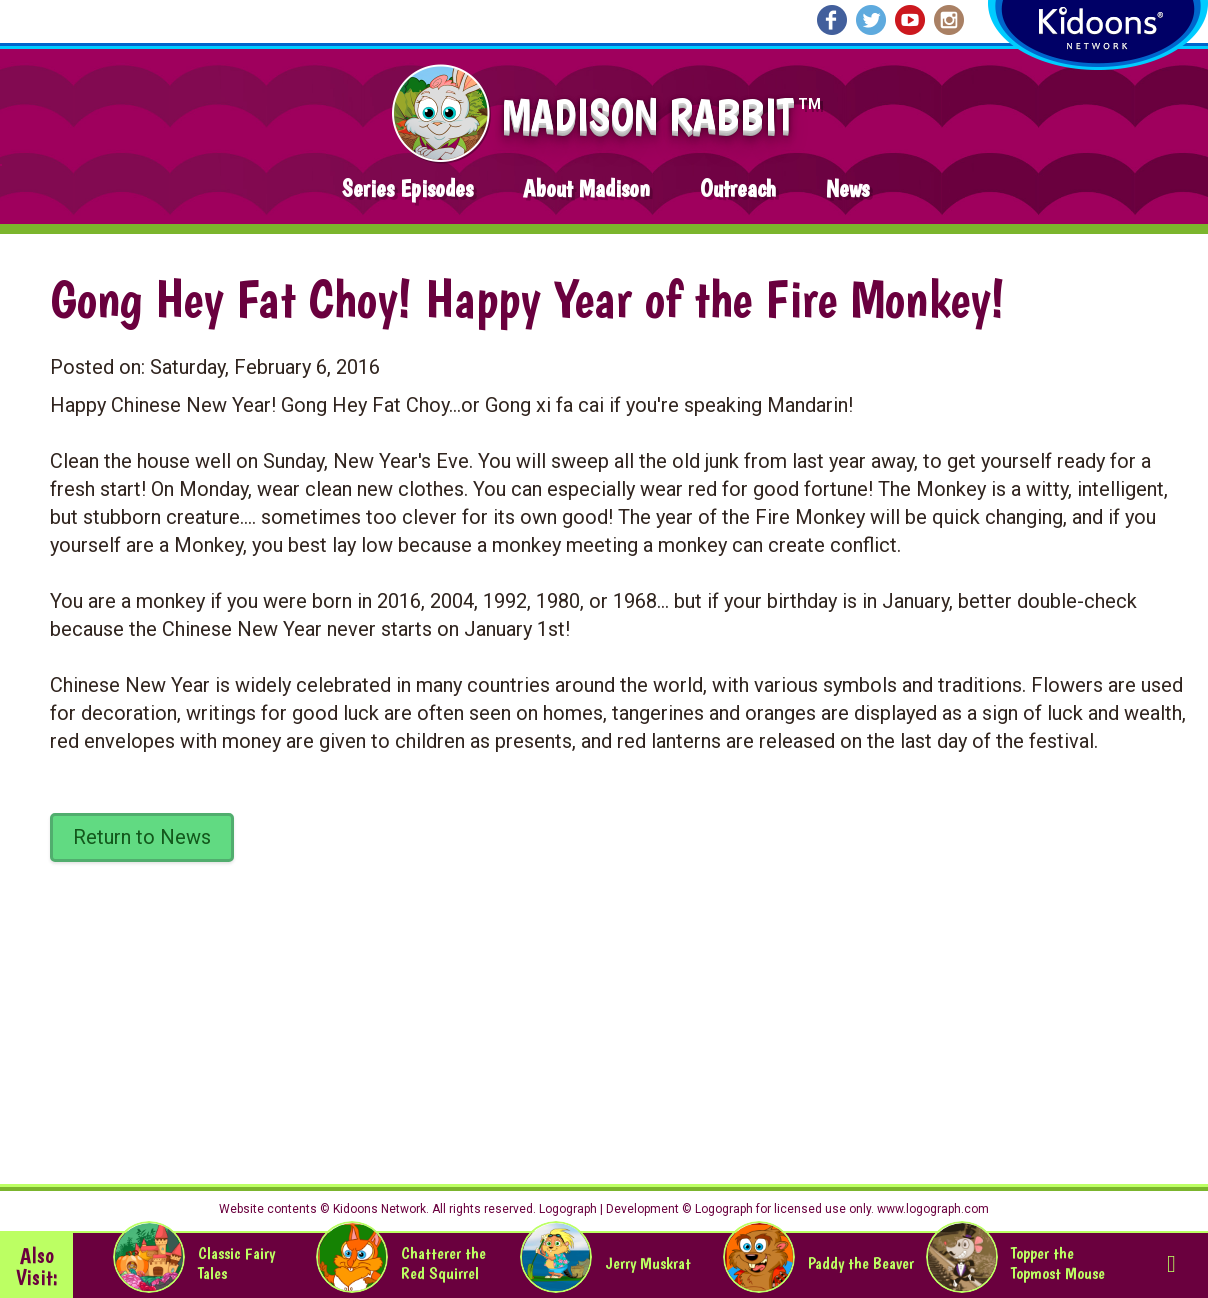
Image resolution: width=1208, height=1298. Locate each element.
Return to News (142, 837)
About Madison (586, 188)
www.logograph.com (931, 1209)
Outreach (738, 188)
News (847, 188)
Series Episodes (407, 188)
